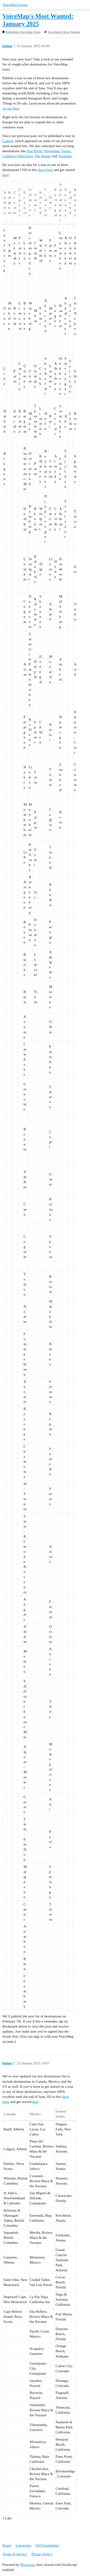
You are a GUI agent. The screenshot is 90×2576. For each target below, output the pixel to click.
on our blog (10, 108)
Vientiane (65, 156)
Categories (23, 2545)
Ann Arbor (34, 151)
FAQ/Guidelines (47, 2545)
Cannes (7, 141)
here (5, 175)
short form (45, 170)
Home (6, 2545)
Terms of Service (14, 2554)
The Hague (42, 156)
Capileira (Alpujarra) (17, 156)
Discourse (27, 2565)
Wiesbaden (52, 151)
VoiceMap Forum (15, 5)
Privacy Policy (42, 2554)
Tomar (65, 151)
